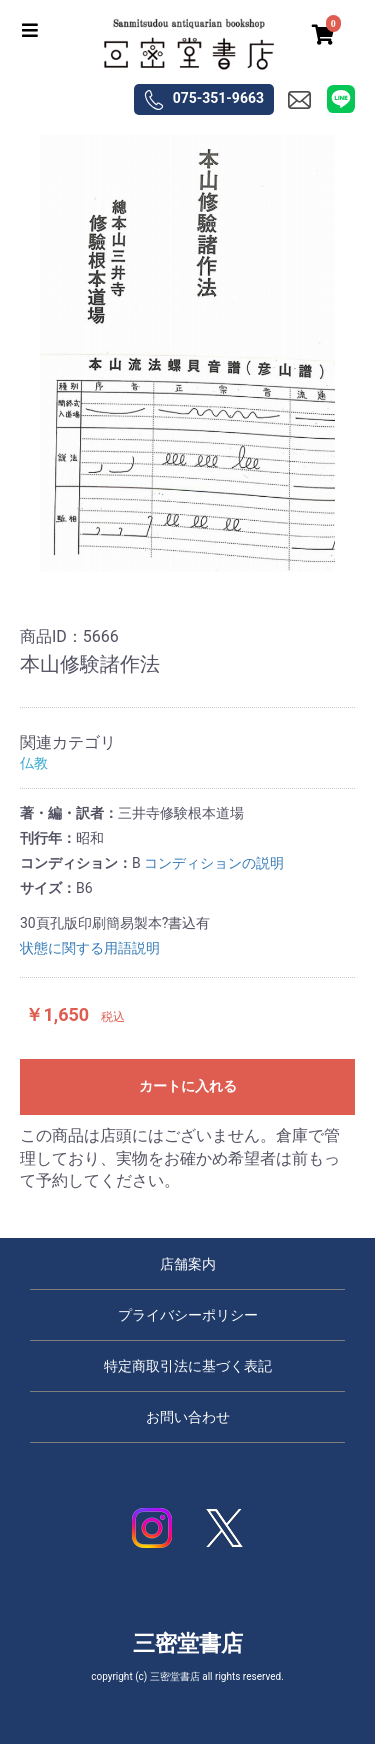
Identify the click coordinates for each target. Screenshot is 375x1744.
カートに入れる (188, 1086)
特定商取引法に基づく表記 (188, 1366)
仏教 (34, 763)
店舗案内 (188, 1264)
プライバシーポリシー (188, 1315)
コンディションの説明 (214, 863)
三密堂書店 (188, 1643)
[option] (187, 353)
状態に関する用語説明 (90, 948)
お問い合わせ (188, 1417)
